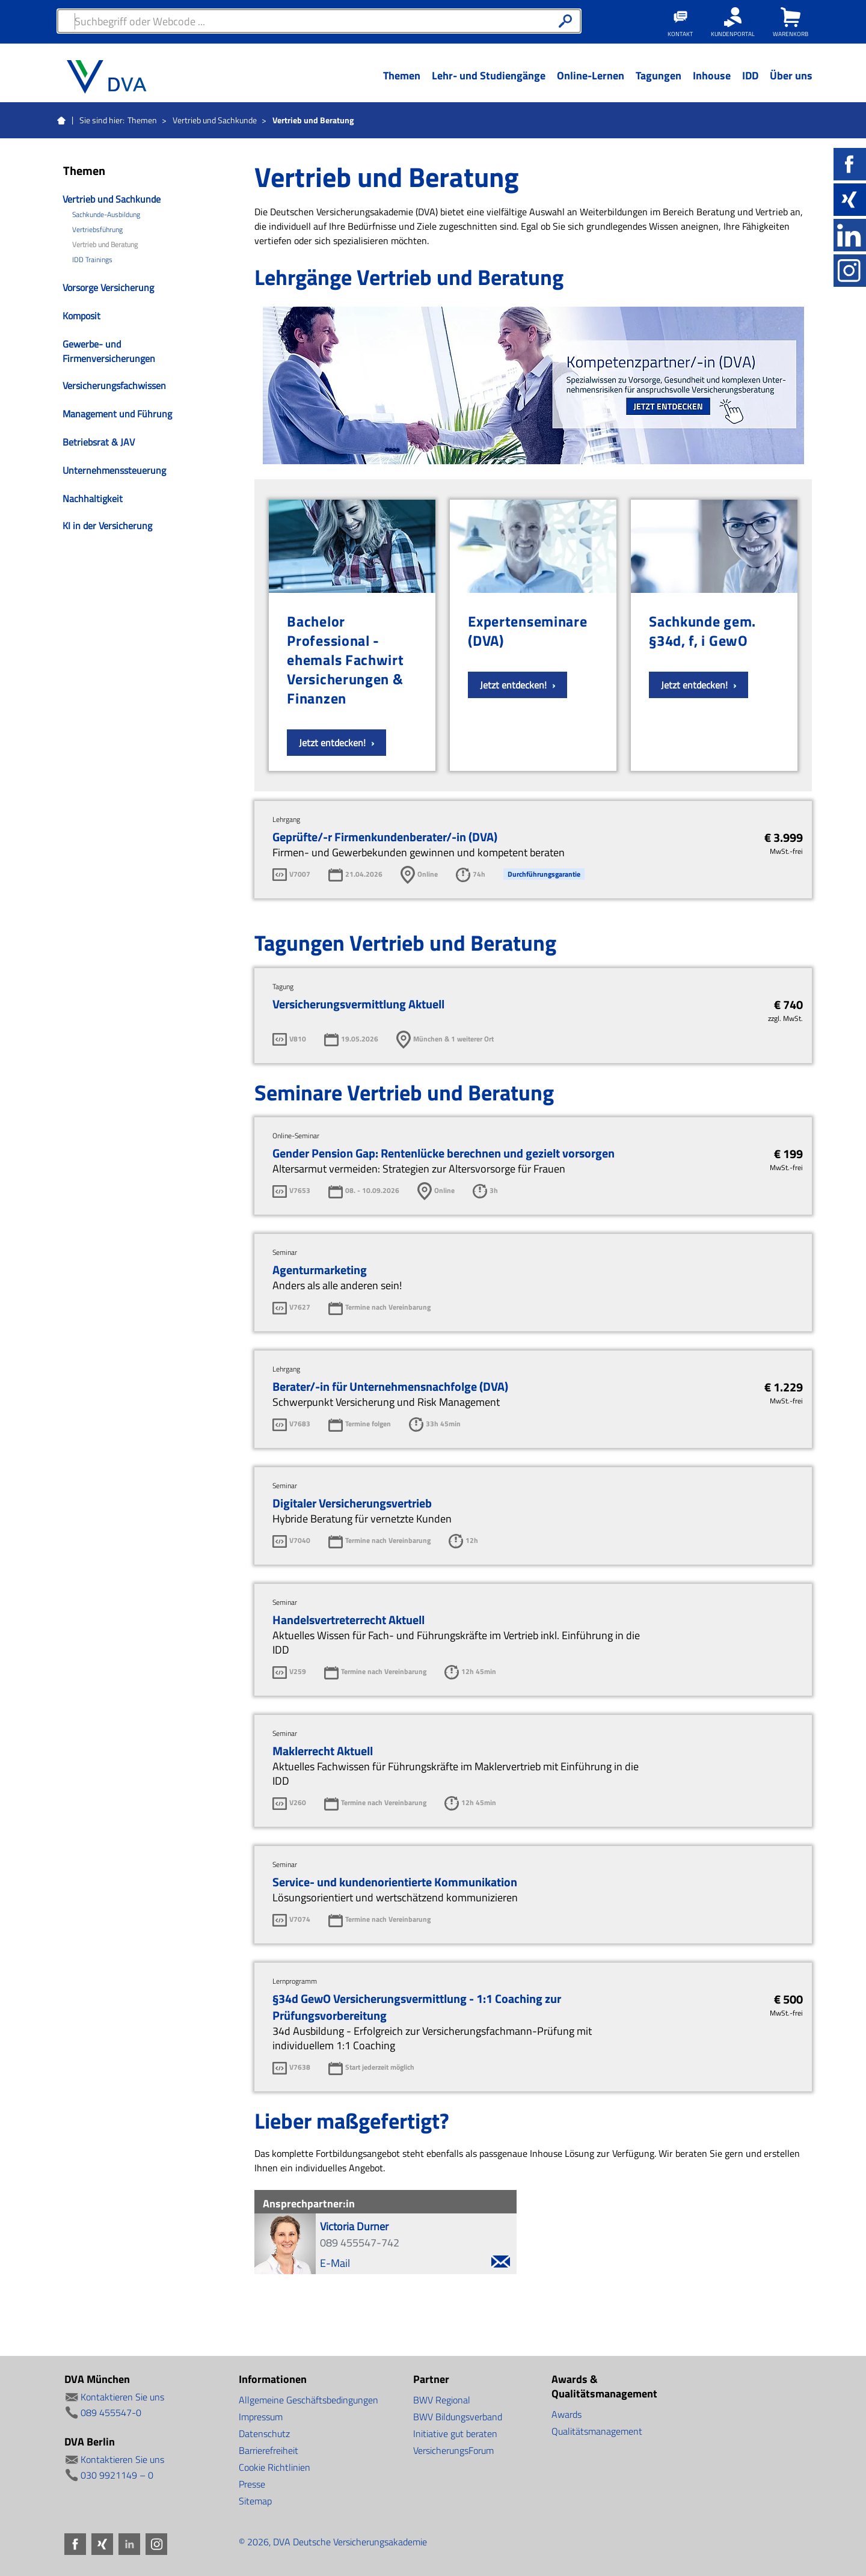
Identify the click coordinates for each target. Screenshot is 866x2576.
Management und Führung (117, 413)
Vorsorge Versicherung (108, 287)
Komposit (81, 315)
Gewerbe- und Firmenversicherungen (109, 351)
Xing (850, 199)
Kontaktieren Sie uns (122, 2397)
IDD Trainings (92, 259)
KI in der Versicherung (107, 525)
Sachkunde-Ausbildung (106, 214)
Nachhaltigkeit (93, 498)
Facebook (850, 164)
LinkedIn (850, 235)
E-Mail (415, 2263)
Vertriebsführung (97, 229)
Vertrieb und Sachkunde (215, 120)
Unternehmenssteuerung (114, 470)
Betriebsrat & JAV (99, 442)
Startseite (61, 121)
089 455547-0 (111, 2412)
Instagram (850, 270)
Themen (142, 120)
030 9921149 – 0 (117, 2475)
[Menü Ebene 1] (401, 84)
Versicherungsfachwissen (114, 385)
